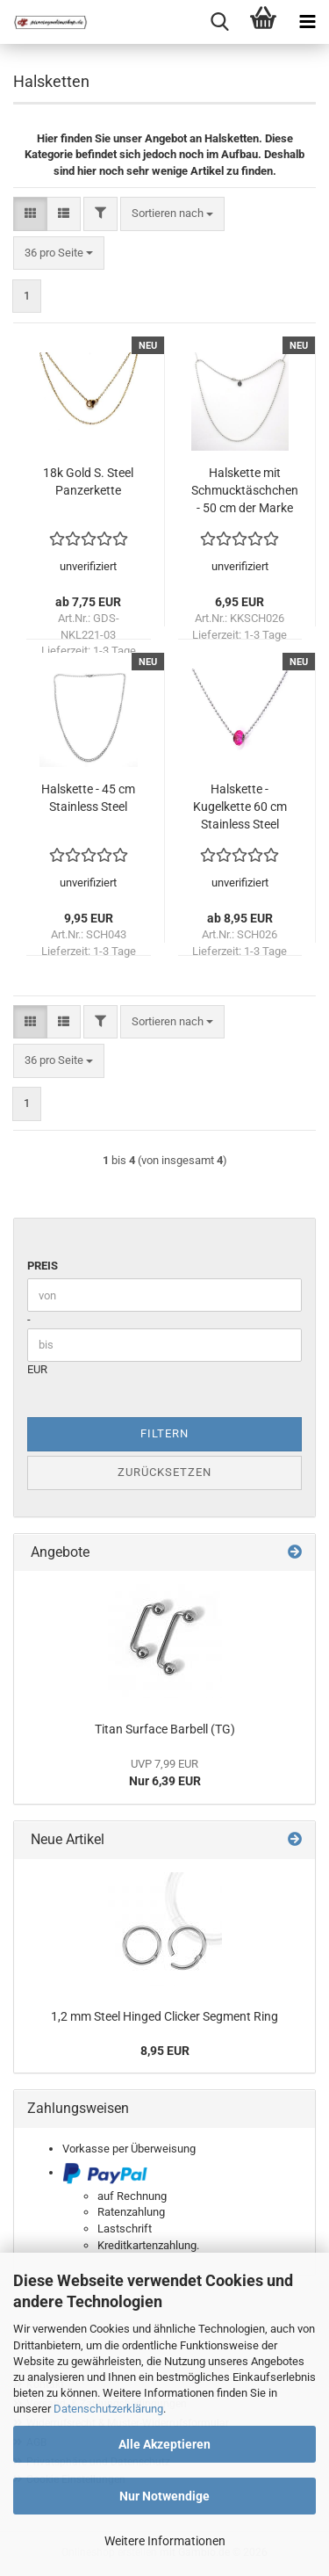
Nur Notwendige (164, 2496)
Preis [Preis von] (42, 1265)
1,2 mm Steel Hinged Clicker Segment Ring (164, 2016)
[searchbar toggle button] (219, 22)
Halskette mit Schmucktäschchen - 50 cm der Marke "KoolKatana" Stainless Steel (244, 491)
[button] (30, 214)
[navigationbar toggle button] (307, 22)
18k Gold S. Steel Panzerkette (88, 481)
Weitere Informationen (164, 2541)
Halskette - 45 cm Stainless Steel (88, 798)
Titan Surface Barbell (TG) (165, 1729)
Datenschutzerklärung (108, 2408)
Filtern (164, 1433)
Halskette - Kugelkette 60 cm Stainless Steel (240, 806)
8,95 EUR (165, 2051)
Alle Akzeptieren (164, 2444)
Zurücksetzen (164, 1472)
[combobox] (172, 214)
